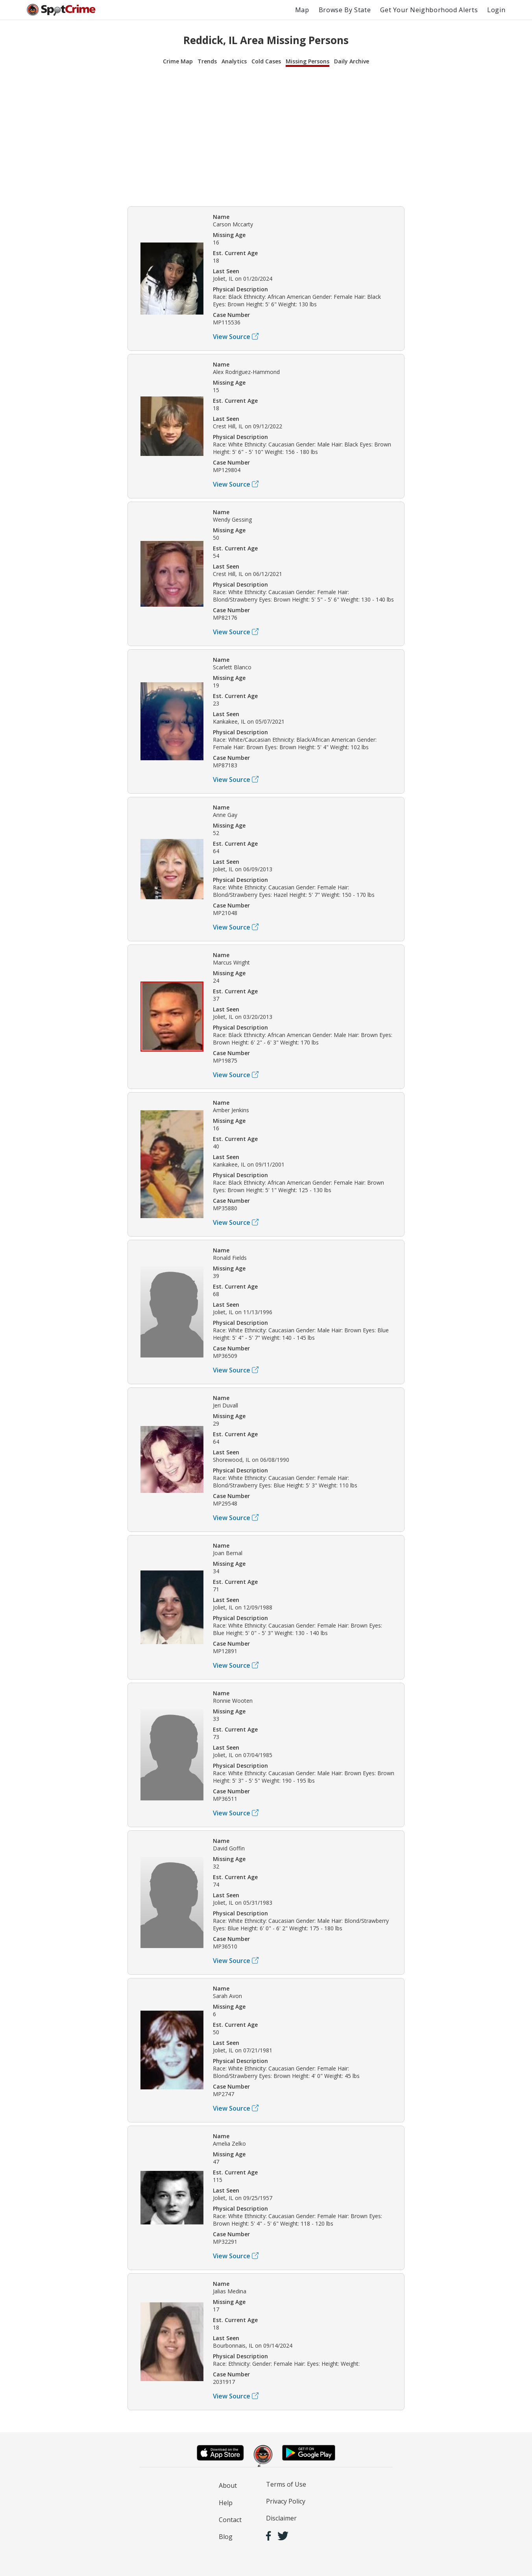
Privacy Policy (285, 2501)
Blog (226, 2536)
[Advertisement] (266, 135)
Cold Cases (266, 61)
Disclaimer (281, 2518)
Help (226, 2502)
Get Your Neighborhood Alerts (429, 10)
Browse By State (345, 10)
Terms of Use (286, 2484)
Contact (230, 2519)
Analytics (234, 61)
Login (496, 10)
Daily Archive (351, 61)
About (228, 2485)
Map (302, 10)
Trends (207, 61)
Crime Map (178, 61)
